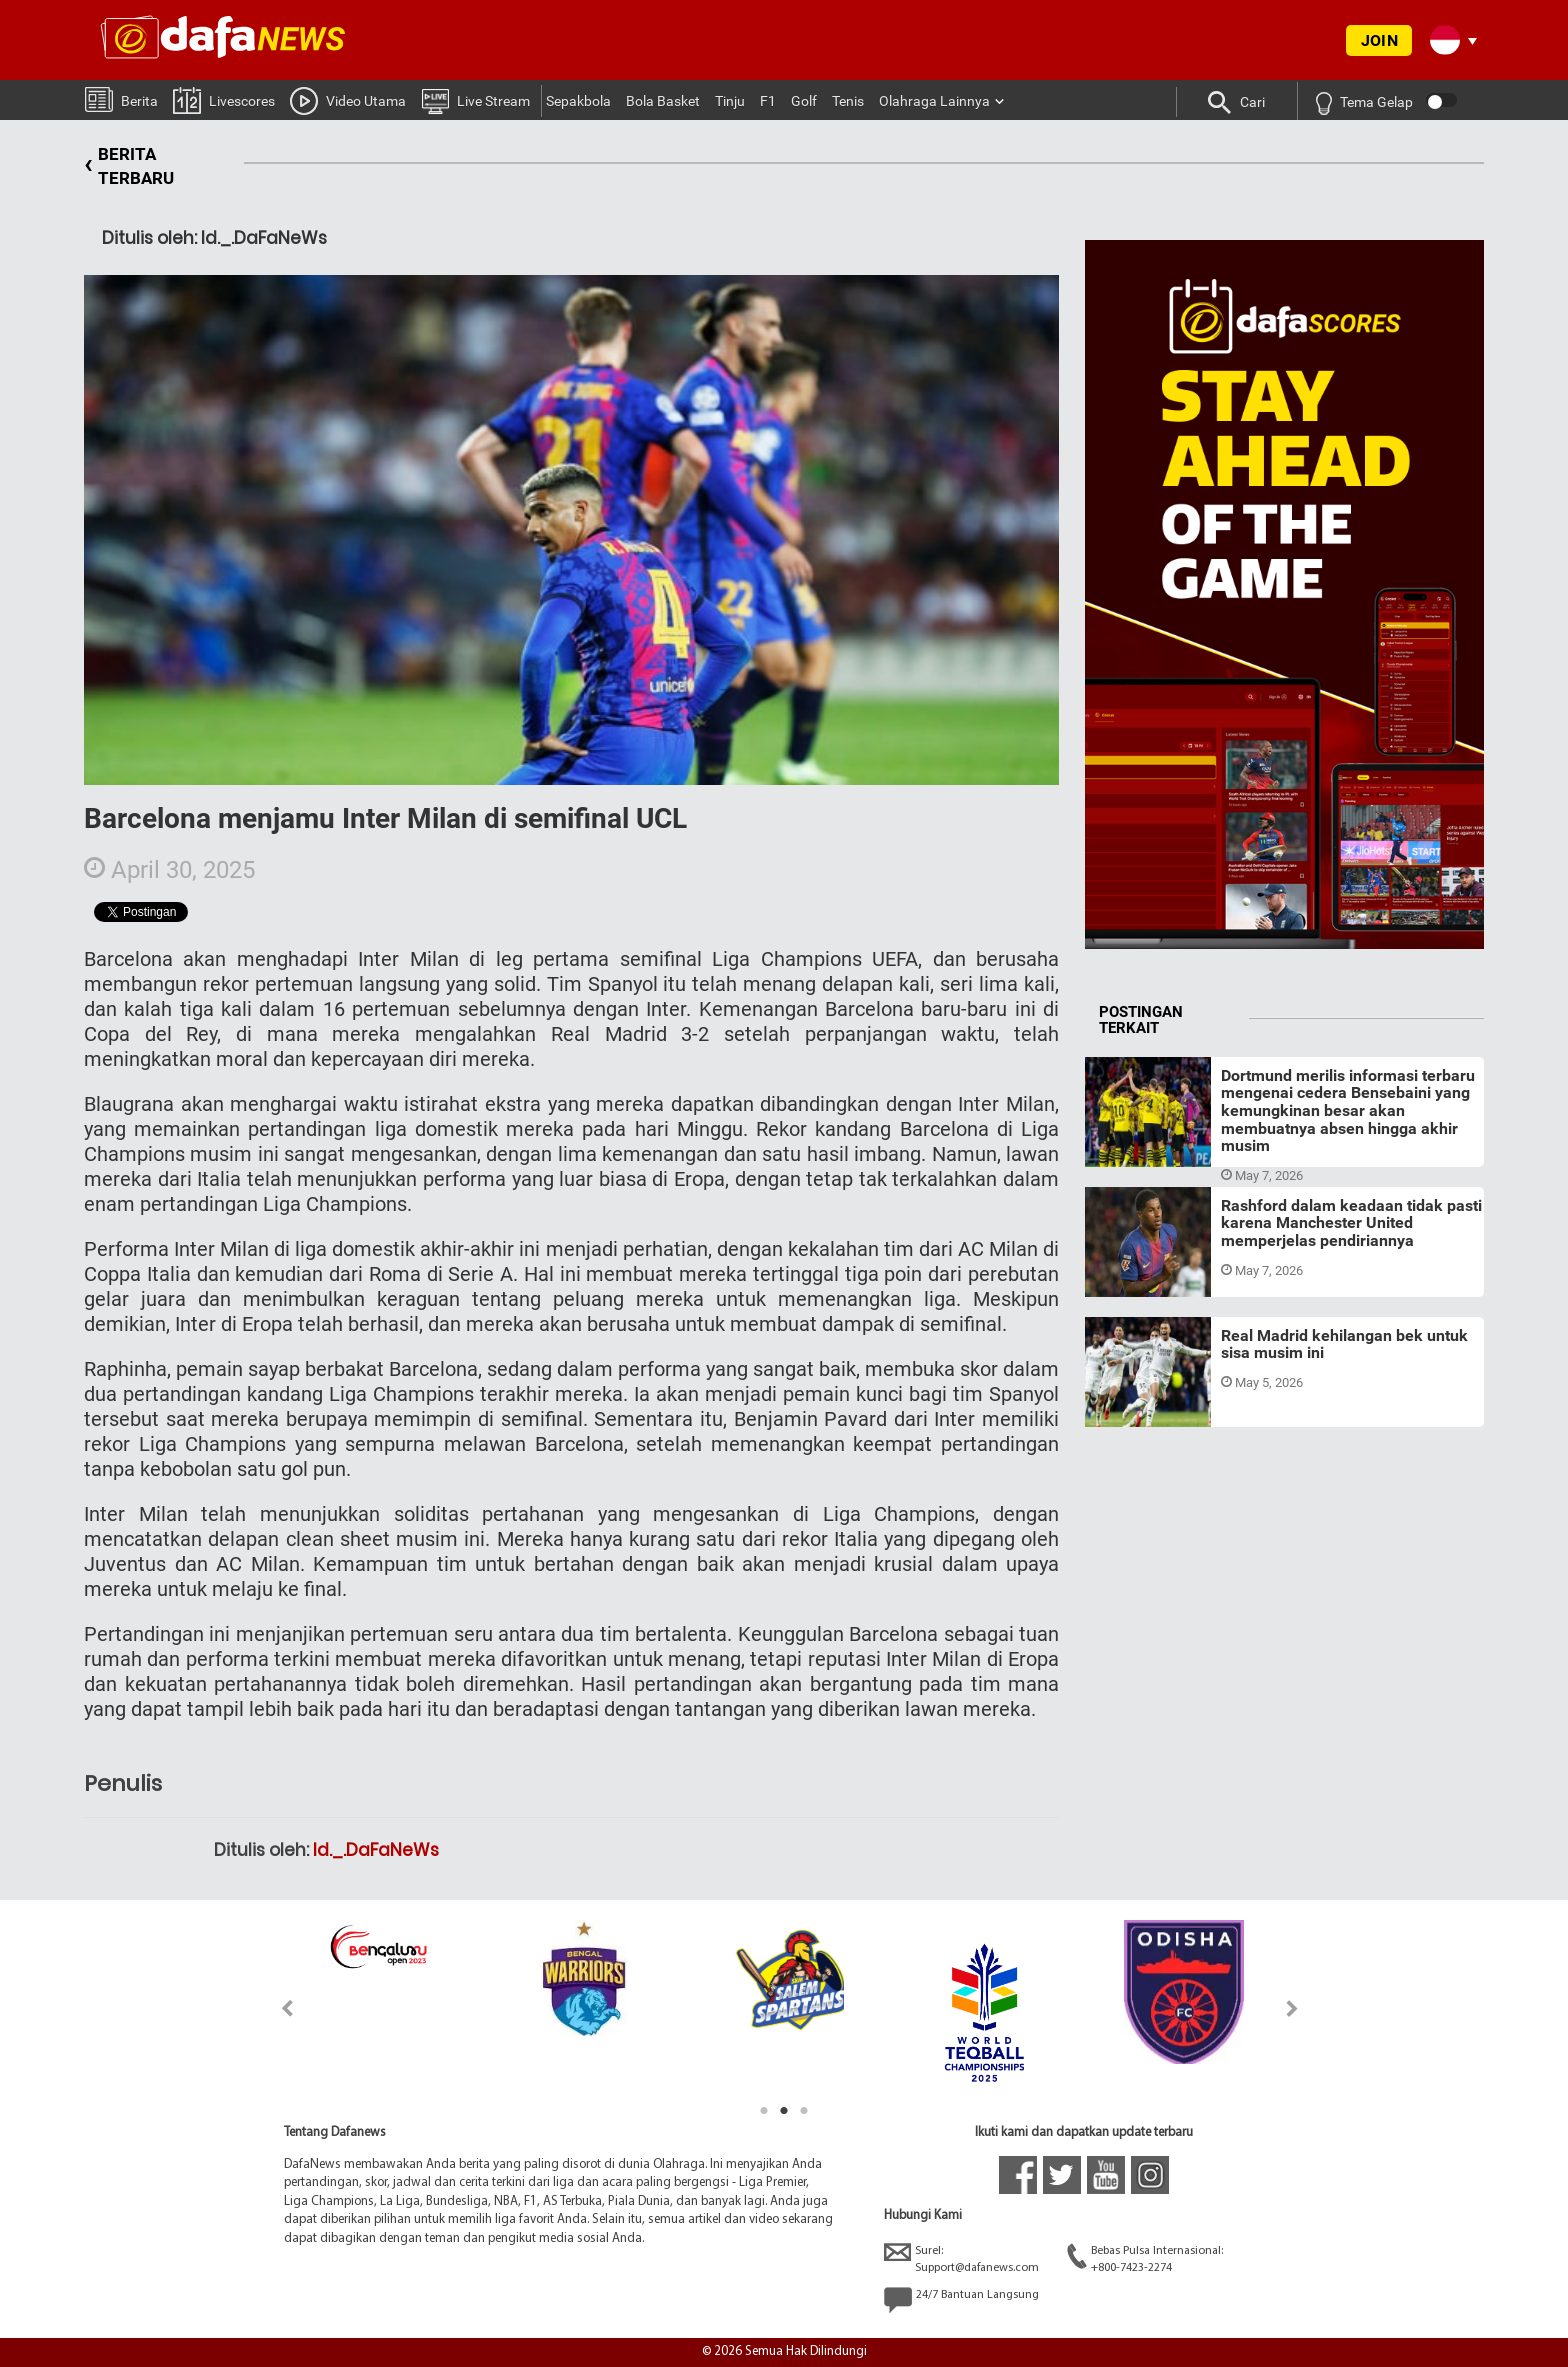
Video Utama (348, 100)
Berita (121, 98)
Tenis (848, 101)
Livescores (224, 99)
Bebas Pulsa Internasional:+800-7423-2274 (1145, 2258)
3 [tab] (804, 2111)
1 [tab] (764, 2111)
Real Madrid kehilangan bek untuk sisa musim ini (1344, 1344)
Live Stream (475, 100)
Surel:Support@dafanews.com (961, 2258)
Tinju (730, 101)
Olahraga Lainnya (934, 101)
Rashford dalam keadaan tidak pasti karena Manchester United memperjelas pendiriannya (1351, 1223)
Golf (804, 101)
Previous (275, 2008)
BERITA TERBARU (129, 166)
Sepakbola (578, 101)
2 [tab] (784, 2111)
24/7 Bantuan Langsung (961, 2300)
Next (1292, 2008)
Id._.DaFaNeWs (376, 1850)
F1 (768, 101)
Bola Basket (663, 101)
